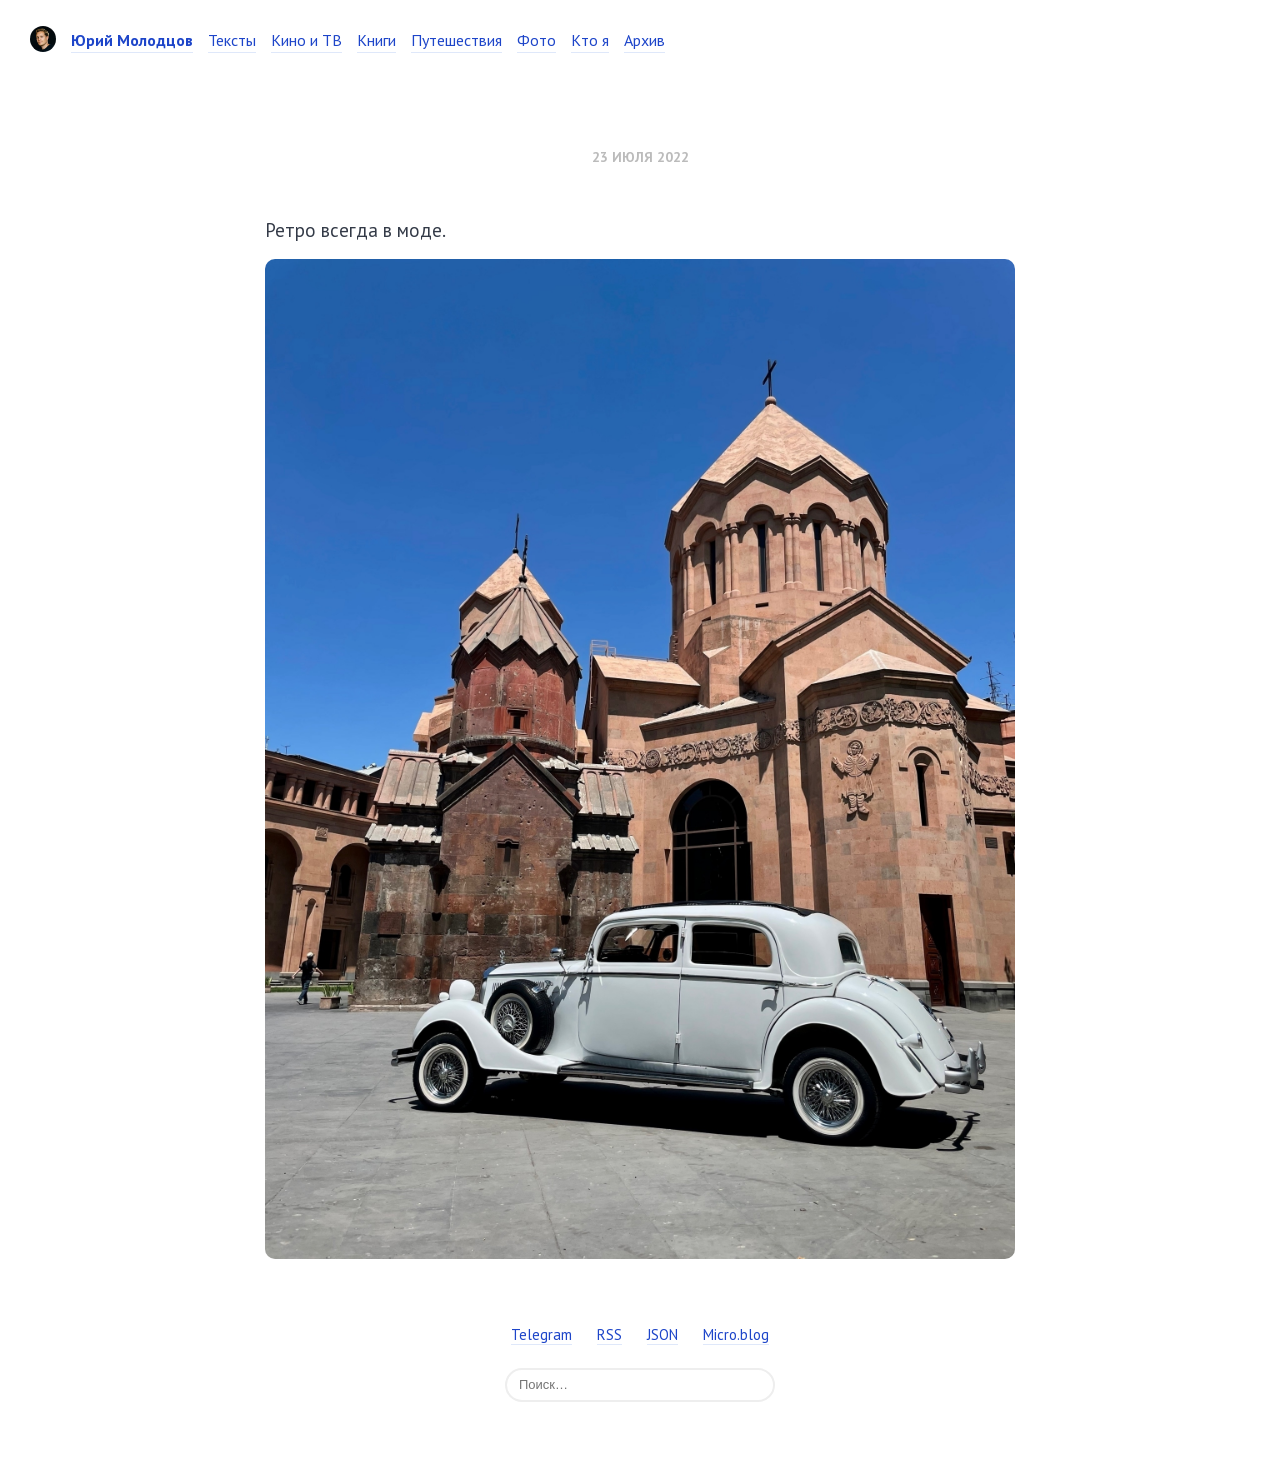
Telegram (541, 1334)
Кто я (590, 40)
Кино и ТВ (306, 40)
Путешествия (456, 40)
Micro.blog (736, 1334)
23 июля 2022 (640, 157)
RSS (609, 1334)
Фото (536, 40)
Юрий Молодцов (132, 40)
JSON (662, 1334)
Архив (644, 40)
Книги (376, 40)
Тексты (232, 40)
